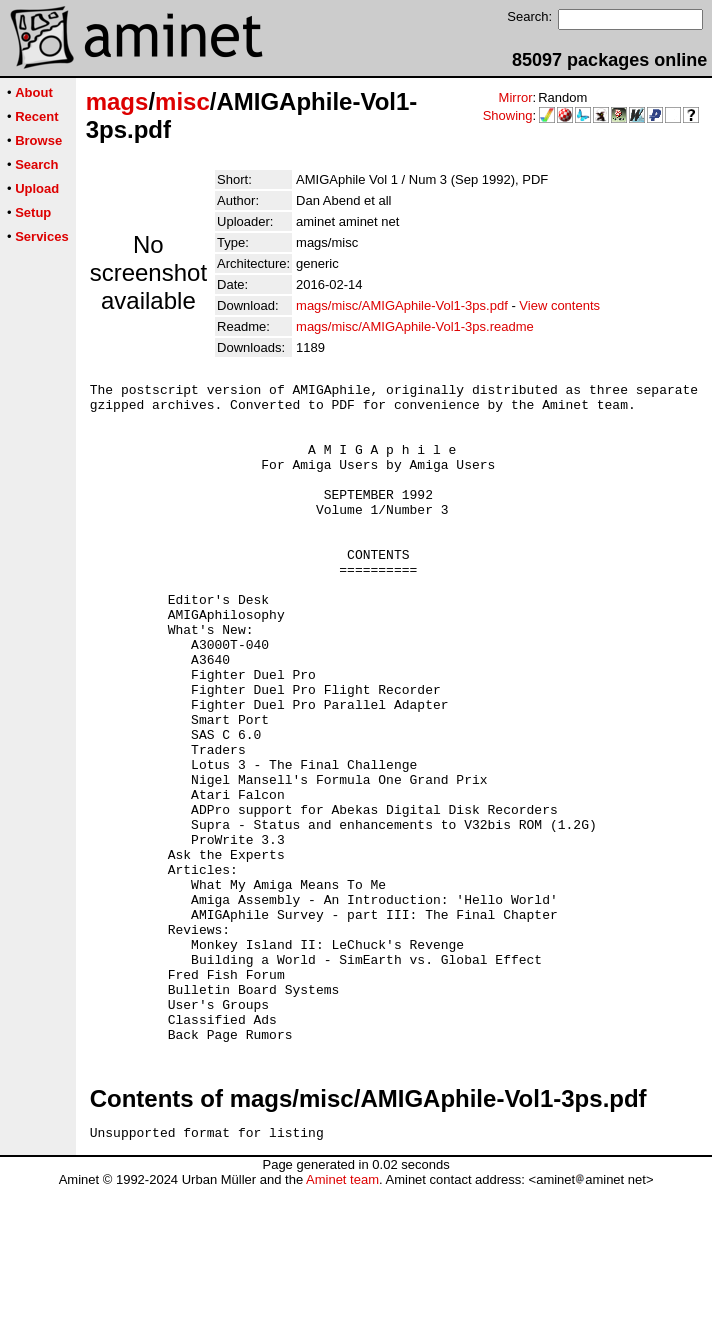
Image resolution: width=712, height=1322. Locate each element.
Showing (508, 115)
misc (182, 101)
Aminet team (342, 1314)
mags (117, 101)
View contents (559, 305)
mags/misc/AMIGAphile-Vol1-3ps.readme (415, 326)
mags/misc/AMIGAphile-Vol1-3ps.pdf (402, 305)
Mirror (516, 97)
